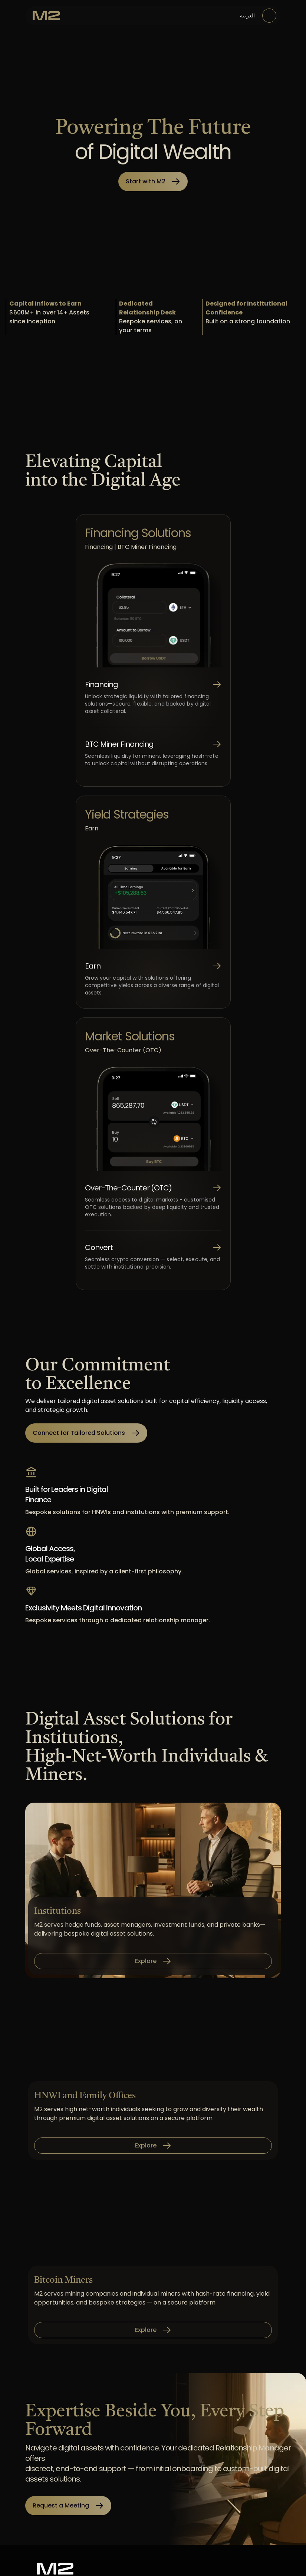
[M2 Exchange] (46, 15)
